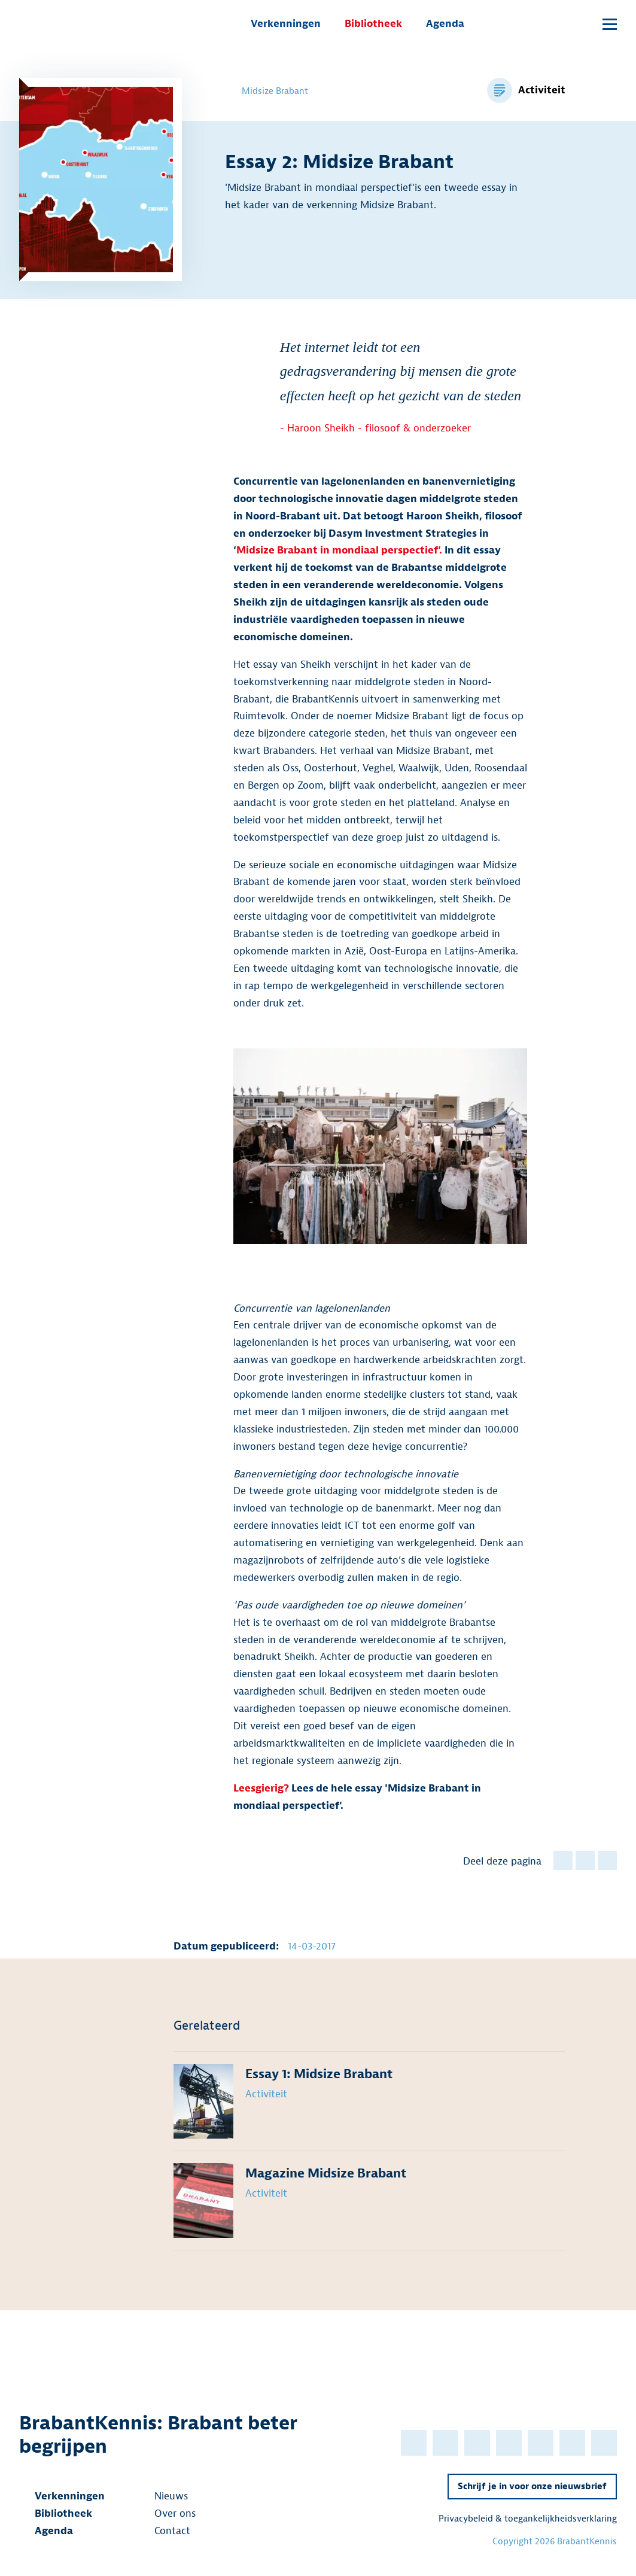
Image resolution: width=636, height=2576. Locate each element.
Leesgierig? (262, 1788)
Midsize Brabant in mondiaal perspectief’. (339, 550)
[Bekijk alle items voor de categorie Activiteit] (526, 90)
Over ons (167, 2513)
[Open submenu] (609, 24)
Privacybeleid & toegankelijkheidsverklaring (528, 2519)
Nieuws (163, 2496)
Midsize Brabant (266, 91)
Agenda (445, 23)
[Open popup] (583, 25)
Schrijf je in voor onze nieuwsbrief (532, 2486)
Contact (164, 2531)
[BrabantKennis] (78, 24)
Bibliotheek (373, 23)
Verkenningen (286, 23)
